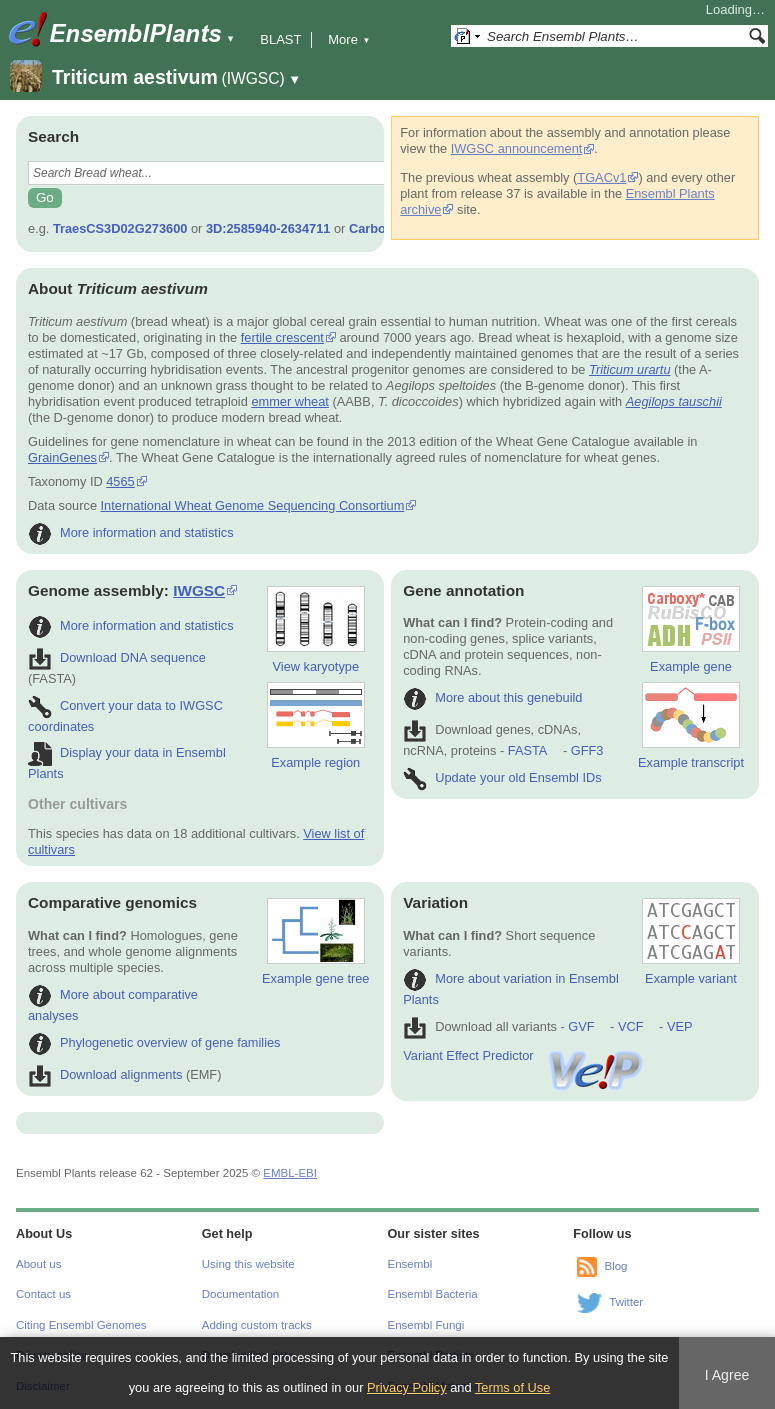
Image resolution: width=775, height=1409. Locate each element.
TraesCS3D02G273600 (120, 228)
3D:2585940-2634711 (268, 228)
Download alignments (105, 1074)
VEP (680, 1026)
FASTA (527, 750)
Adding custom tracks (257, 1325)
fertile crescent (282, 337)
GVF (581, 1026)
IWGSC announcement (517, 148)
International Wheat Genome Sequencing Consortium (253, 505)
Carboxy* (377, 228)
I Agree (727, 1375)
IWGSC (199, 590)
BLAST (280, 39)
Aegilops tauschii (674, 401)
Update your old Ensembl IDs (502, 777)
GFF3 (586, 750)
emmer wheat (290, 401)
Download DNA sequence (117, 657)
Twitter (626, 1302)
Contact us (43, 1294)
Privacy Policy (407, 1387)
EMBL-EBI (290, 1173)
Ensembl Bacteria (433, 1294)
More (349, 39)
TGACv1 (601, 177)
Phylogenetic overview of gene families (154, 1042)
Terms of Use (512, 1387)
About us (38, 1264)
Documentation (240, 1294)
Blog (615, 1266)
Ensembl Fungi (426, 1325)
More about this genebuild (492, 697)
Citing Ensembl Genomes (81, 1325)
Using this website (248, 1264)
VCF (631, 1026)
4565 (120, 481)
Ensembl (410, 1264)
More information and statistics (131, 532)
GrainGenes (62, 457)
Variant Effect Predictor (524, 1055)
